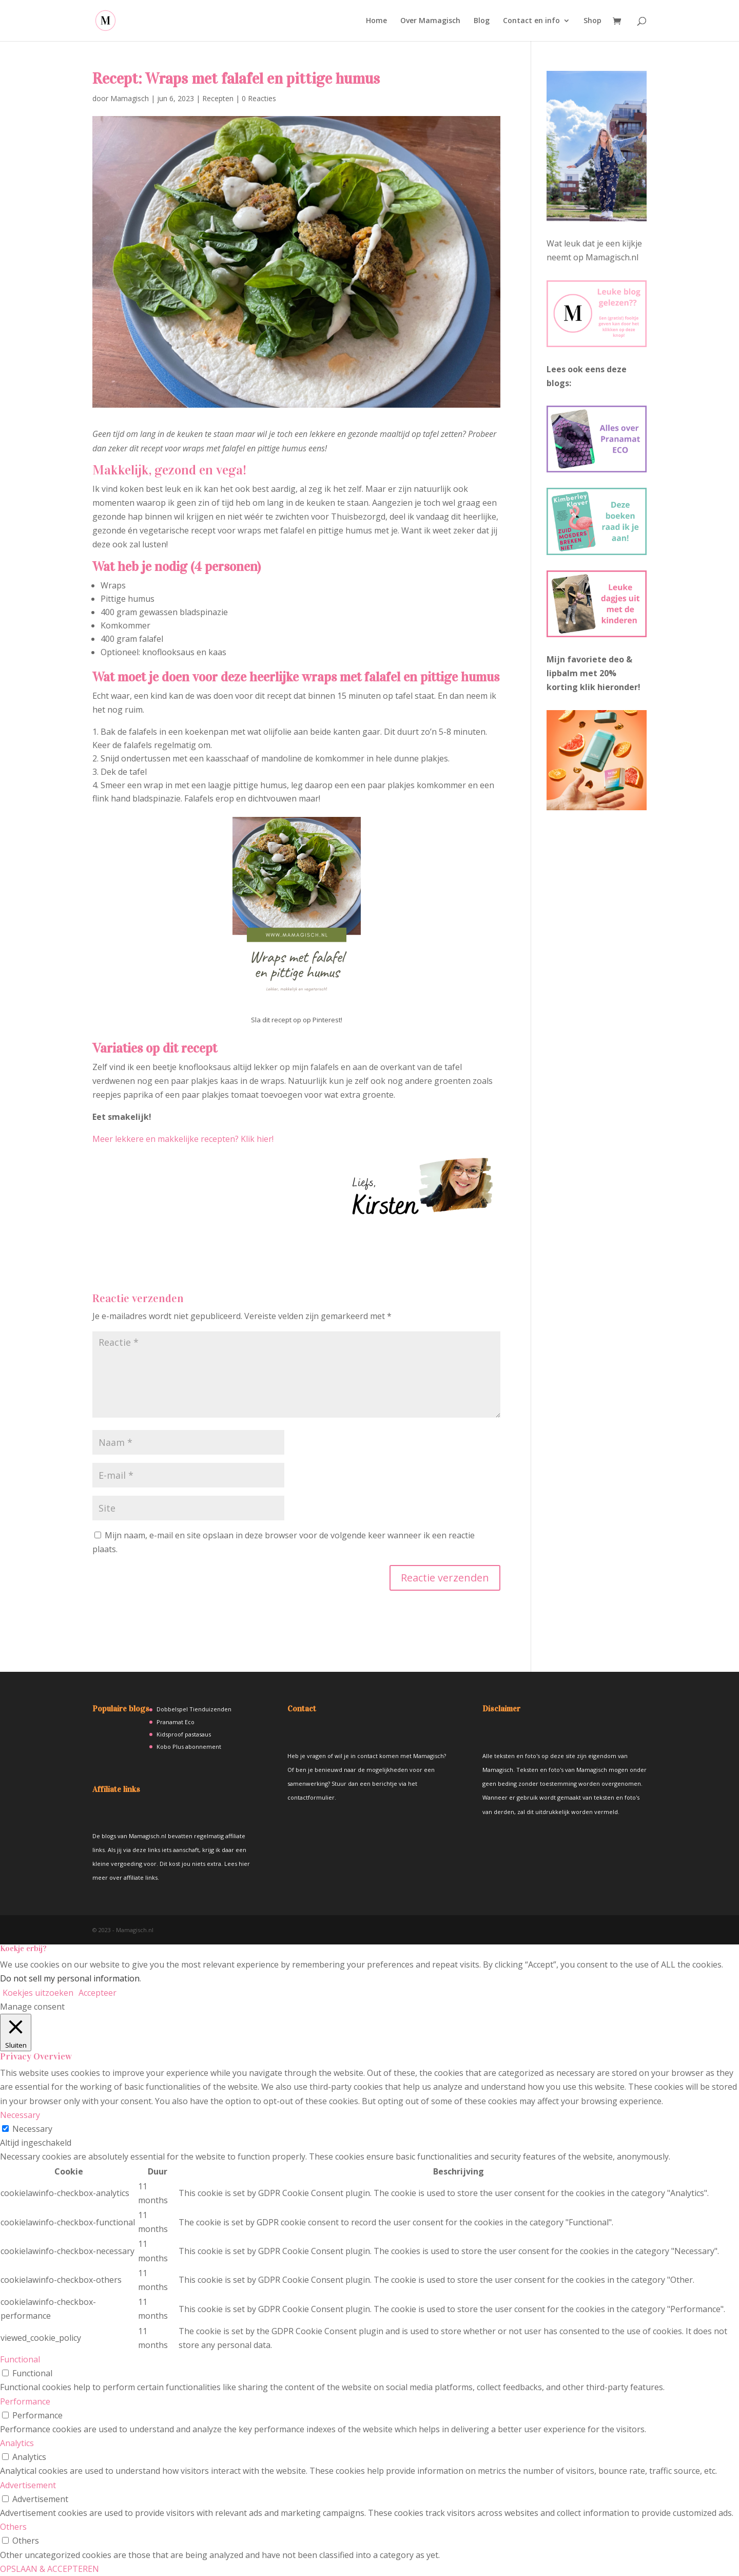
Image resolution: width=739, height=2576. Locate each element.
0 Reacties (259, 98)
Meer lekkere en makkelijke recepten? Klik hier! (183, 1138)
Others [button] (13, 2526)
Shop (592, 21)
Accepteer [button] (97, 1992)
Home (376, 21)
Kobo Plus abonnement (189, 1746)
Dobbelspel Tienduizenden (194, 1709)
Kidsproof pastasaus (184, 1734)
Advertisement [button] (28, 2485)
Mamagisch (129, 98)
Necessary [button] (20, 2115)
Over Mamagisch (430, 21)
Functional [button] (20, 2359)
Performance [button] (25, 2401)
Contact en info (531, 21)
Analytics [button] (17, 2443)
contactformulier (311, 1797)
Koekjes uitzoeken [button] (38, 1992)
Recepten (218, 98)
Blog (482, 21)
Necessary (32, 2128)
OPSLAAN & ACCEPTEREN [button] (49, 2568)
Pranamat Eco (176, 1722)
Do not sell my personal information (70, 1978)
